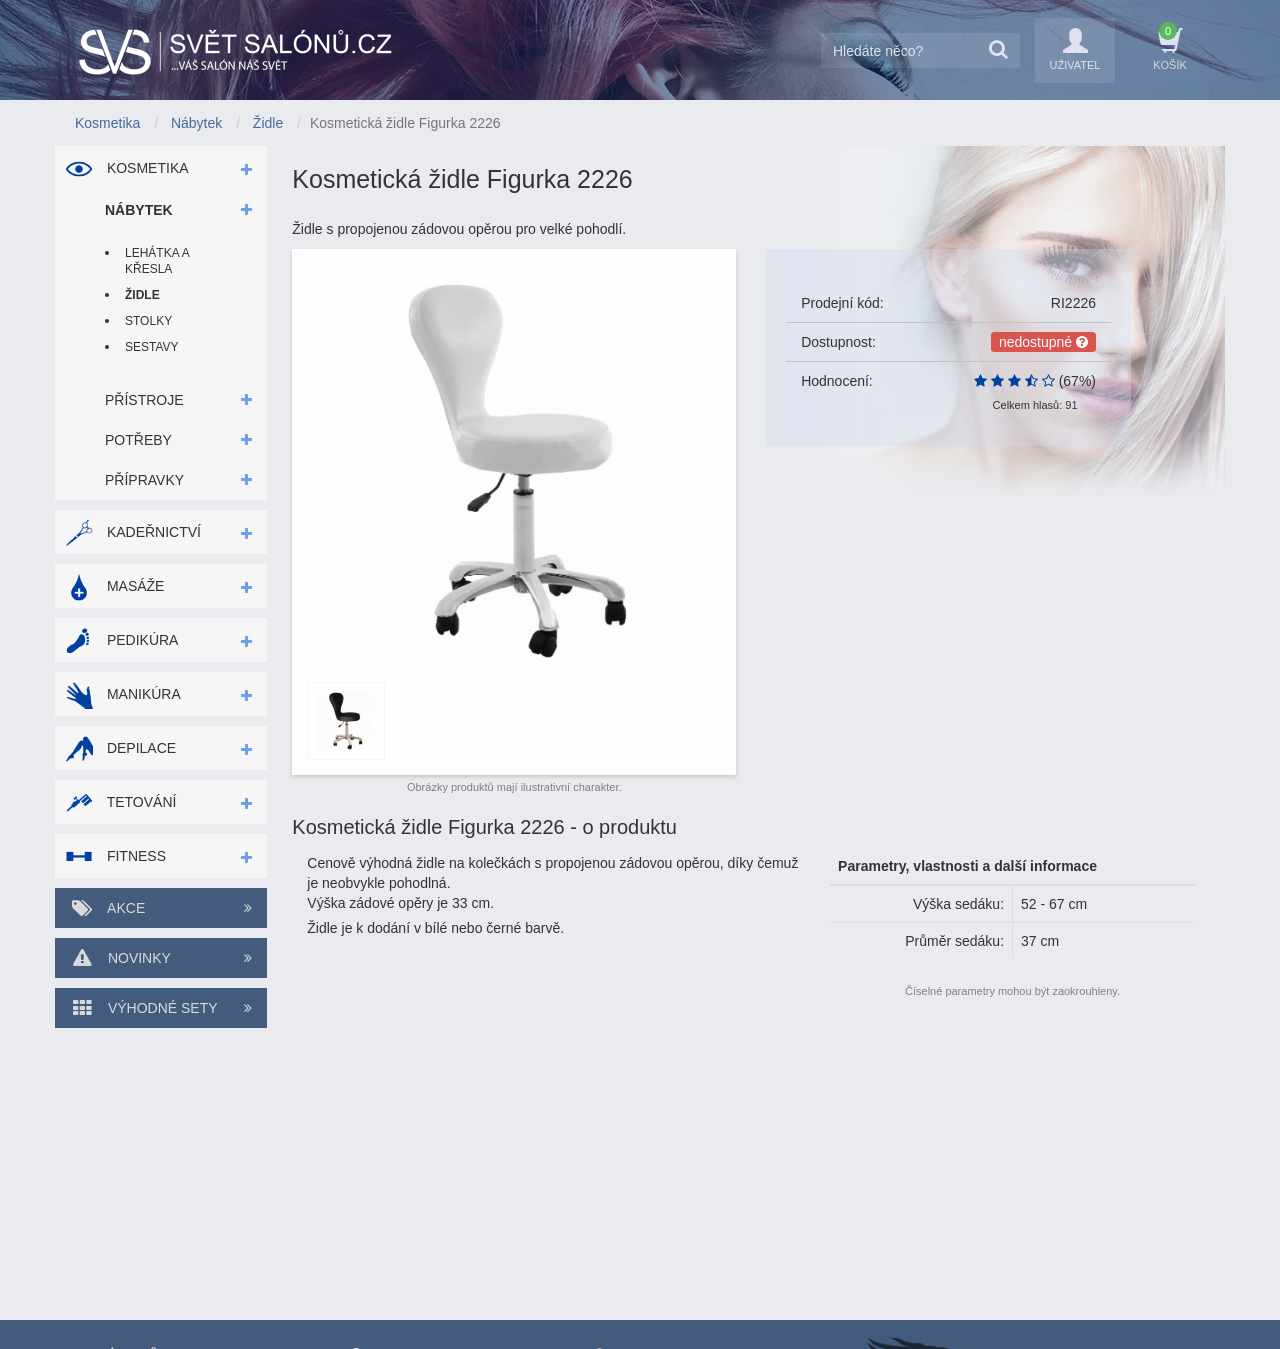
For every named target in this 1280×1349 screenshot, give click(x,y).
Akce (161, 908)
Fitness (115, 856)
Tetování (120, 802)
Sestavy (152, 347)
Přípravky (144, 480)
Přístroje (144, 400)
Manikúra (123, 694)
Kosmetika (127, 168)
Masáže (114, 586)
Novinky (161, 958)
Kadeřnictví (133, 532)
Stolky (148, 321)
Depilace (120, 748)
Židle (142, 295)
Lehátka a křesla (157, 261)
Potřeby (138, 440)
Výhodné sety (161, 1008)
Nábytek (139, 210)
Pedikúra (121, 640)
